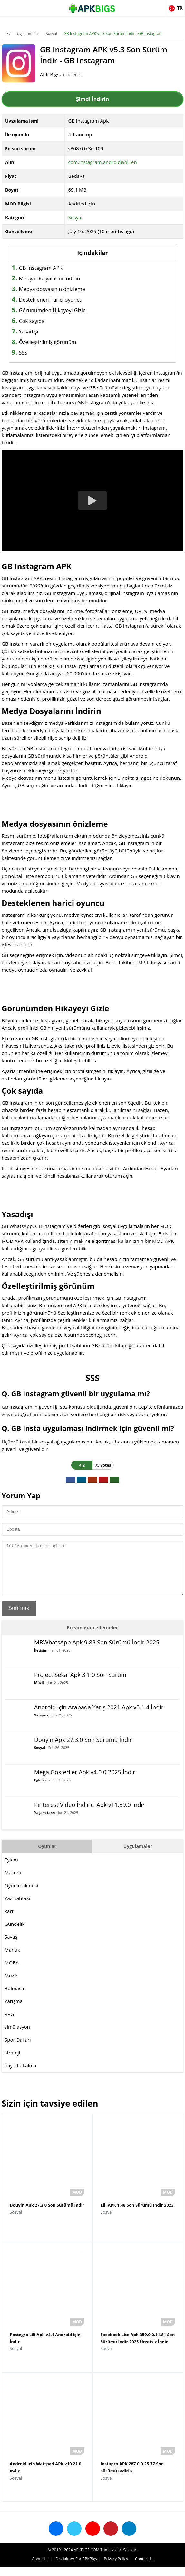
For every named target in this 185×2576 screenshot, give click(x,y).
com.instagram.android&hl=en (102, 162)
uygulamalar (28, 33)
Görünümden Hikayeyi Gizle (52, 310)
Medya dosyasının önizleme (52, 289)
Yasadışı (28, 331)
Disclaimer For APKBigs (76, 2568)
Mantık (12, 1959)
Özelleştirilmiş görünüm (47, 342)
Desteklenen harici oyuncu (51, 299)
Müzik (39, 1692)
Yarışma (41, 1724)
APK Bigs (54, 74)
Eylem (11, 1869)
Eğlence (41, 1789)
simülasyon (17, 2036)
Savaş (11, 1946)
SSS (23, 352)
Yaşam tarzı (44, 1822)
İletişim (40, 1659)
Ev (8, 33)
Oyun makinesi (21, 1895)
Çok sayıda (32, 320)
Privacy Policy (116, 2568)
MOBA (12, 1972)
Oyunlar (47, 1856)
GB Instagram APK (41, 267)
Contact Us (145, 2568)
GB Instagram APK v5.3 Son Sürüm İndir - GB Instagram (113, 33)
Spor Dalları (18, 2049)
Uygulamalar (137, 1856)
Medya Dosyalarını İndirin (49, 278)
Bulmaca (14, 1998)
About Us (40, 2568)
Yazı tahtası (17, 1908)
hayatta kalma (20, 2075)
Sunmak (18, 1618)
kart (9, 1920)
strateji (12, 2062)
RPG (9, 2023)
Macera (13, 1882)
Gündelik (14, 1933)
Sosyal (51, 33)
